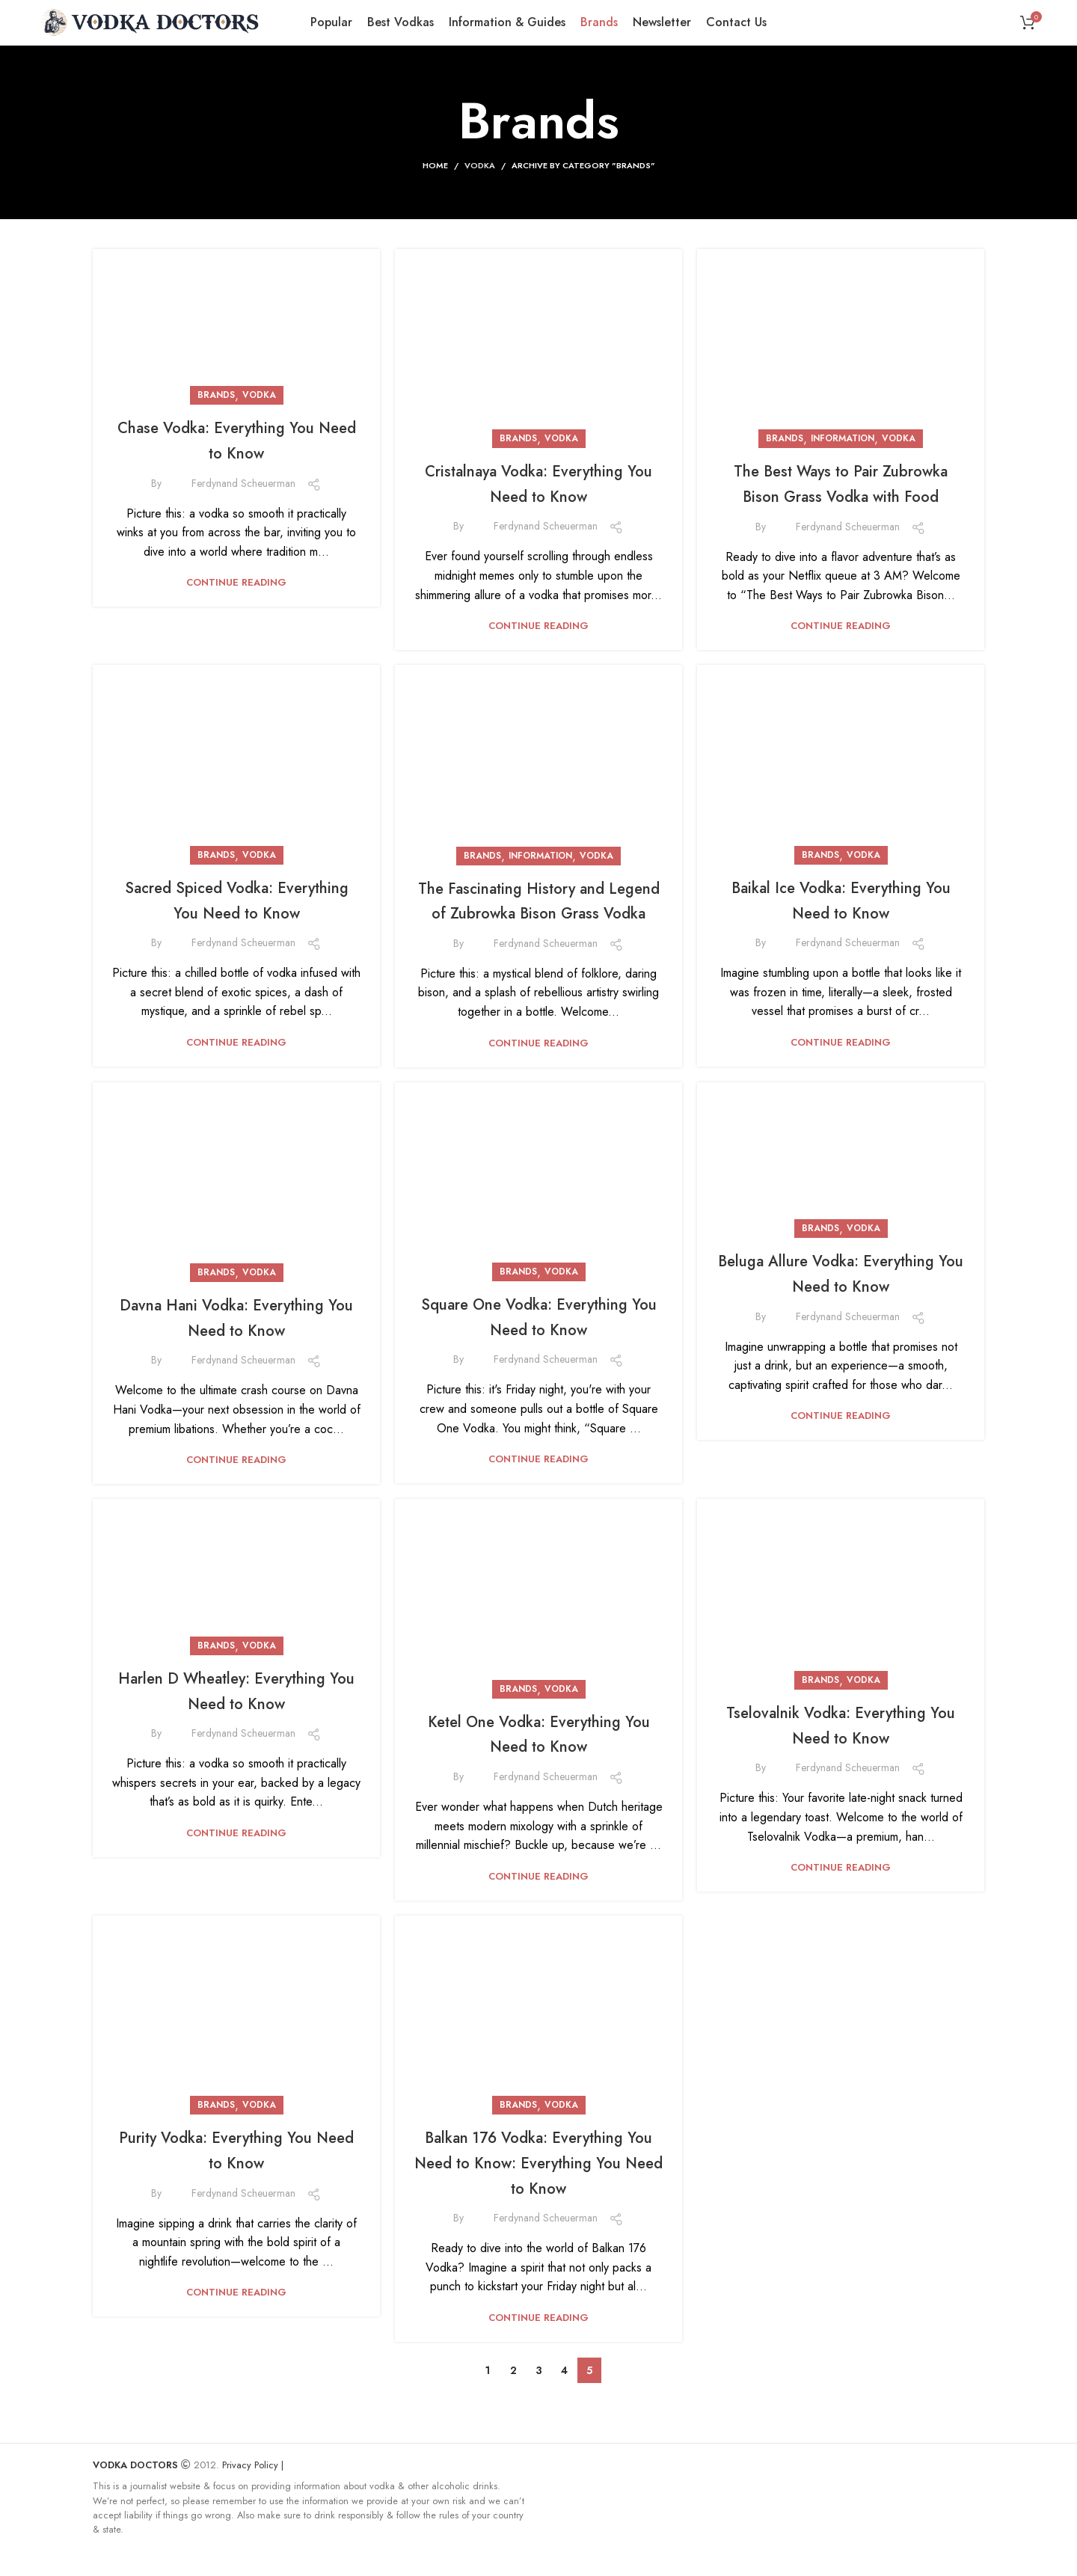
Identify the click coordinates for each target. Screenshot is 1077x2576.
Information (842, 265)
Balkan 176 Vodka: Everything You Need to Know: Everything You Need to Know (538, 2186)
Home (435, 165)
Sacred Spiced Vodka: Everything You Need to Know (237, 726)
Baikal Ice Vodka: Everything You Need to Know (840, 899)
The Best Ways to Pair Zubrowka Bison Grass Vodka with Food (841, 322)
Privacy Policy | (252, 2489)
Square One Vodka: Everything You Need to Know (539, 1341)
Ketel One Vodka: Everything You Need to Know (538, 1757)
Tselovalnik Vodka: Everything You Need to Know (841, 1748)
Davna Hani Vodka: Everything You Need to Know (236, 1168)
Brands (216, 395)
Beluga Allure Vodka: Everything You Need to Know (841, 1298)
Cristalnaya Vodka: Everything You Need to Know (539, 483)
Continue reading (236, 582)
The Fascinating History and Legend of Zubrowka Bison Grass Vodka (538, 912)
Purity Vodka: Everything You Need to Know (236, 2174)
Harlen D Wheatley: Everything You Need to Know (236, 1584)
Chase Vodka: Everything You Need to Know (237, 439)
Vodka (479, 165)
